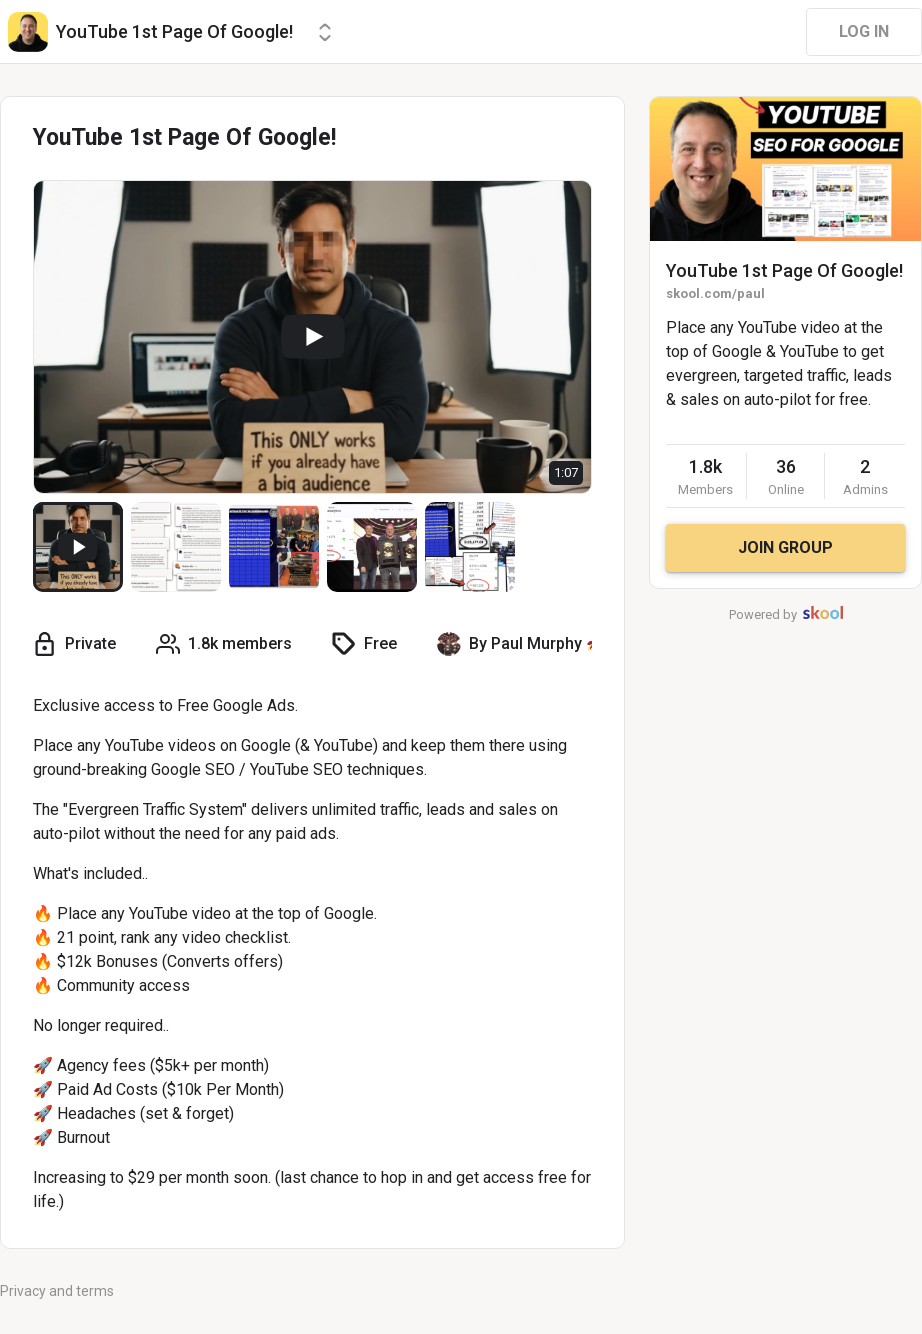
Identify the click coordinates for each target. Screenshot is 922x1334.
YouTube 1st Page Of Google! (784, 270)
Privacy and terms (57, 1291)
